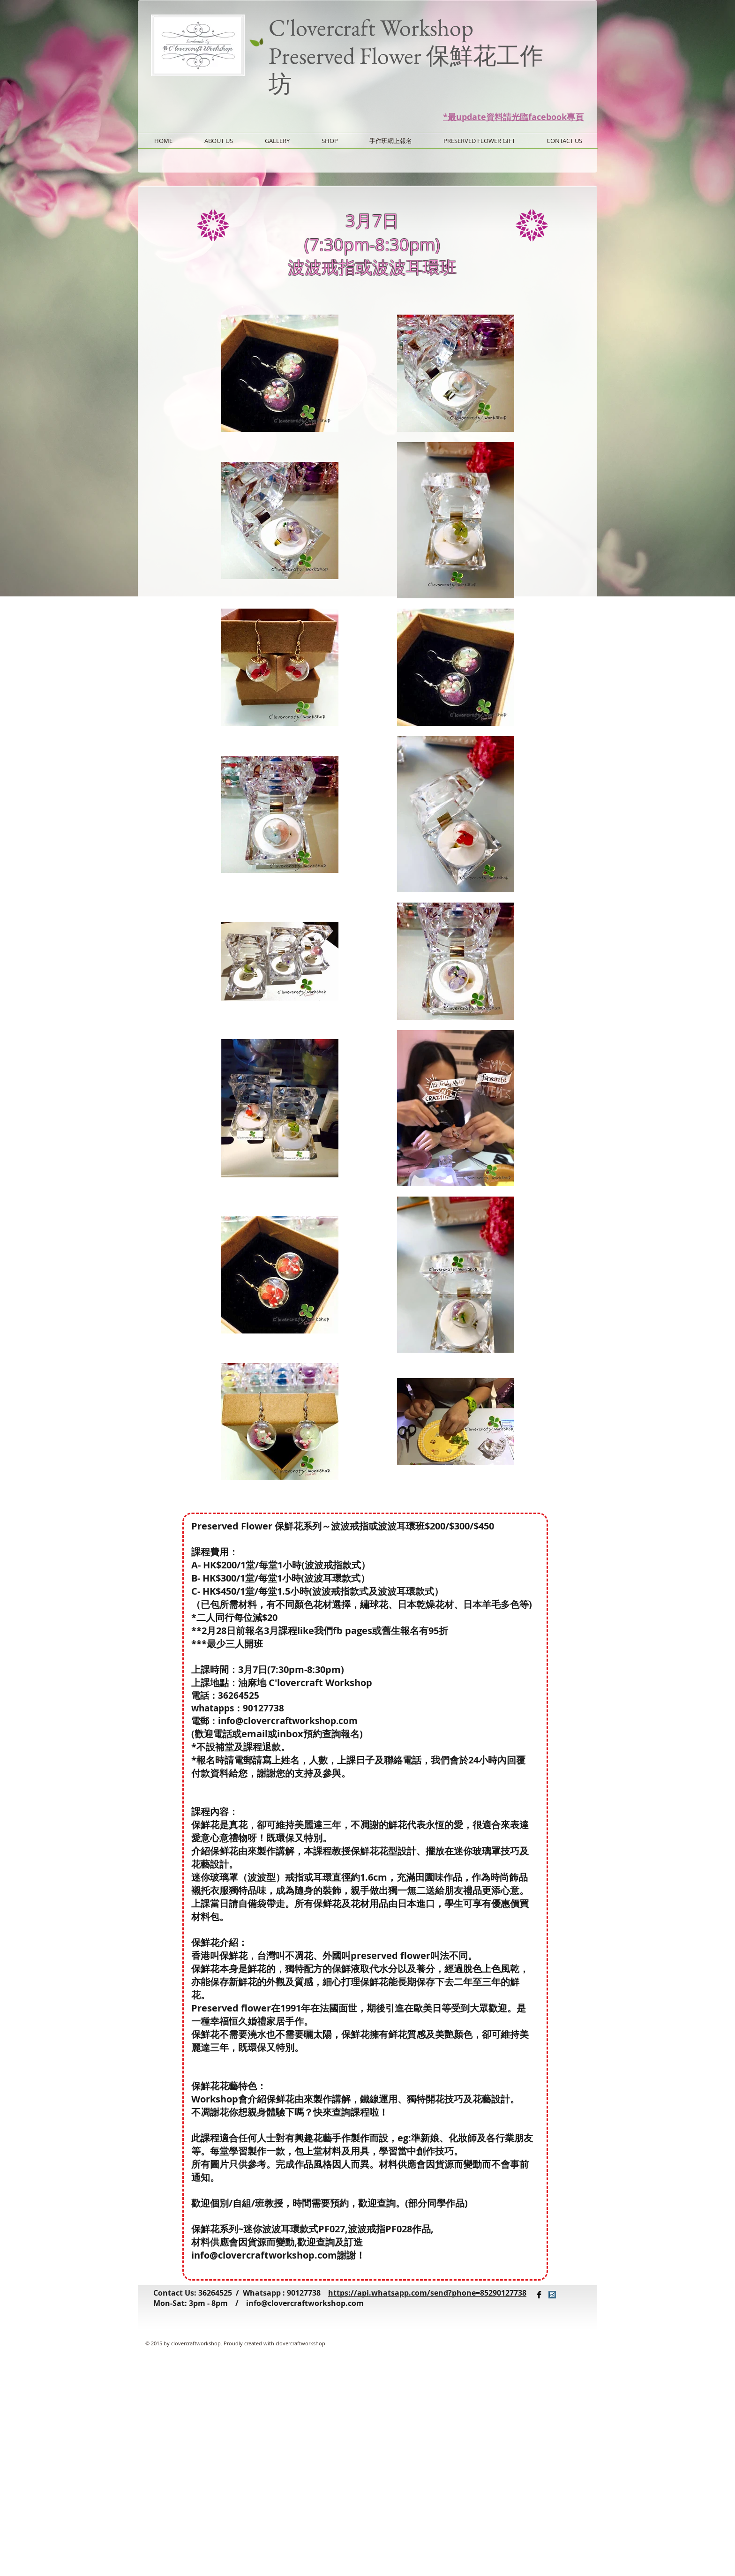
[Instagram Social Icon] (552, 2294)
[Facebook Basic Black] (539, 2294)
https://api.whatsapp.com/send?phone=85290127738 (427, 2293)
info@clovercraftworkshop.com (288, 1721)
